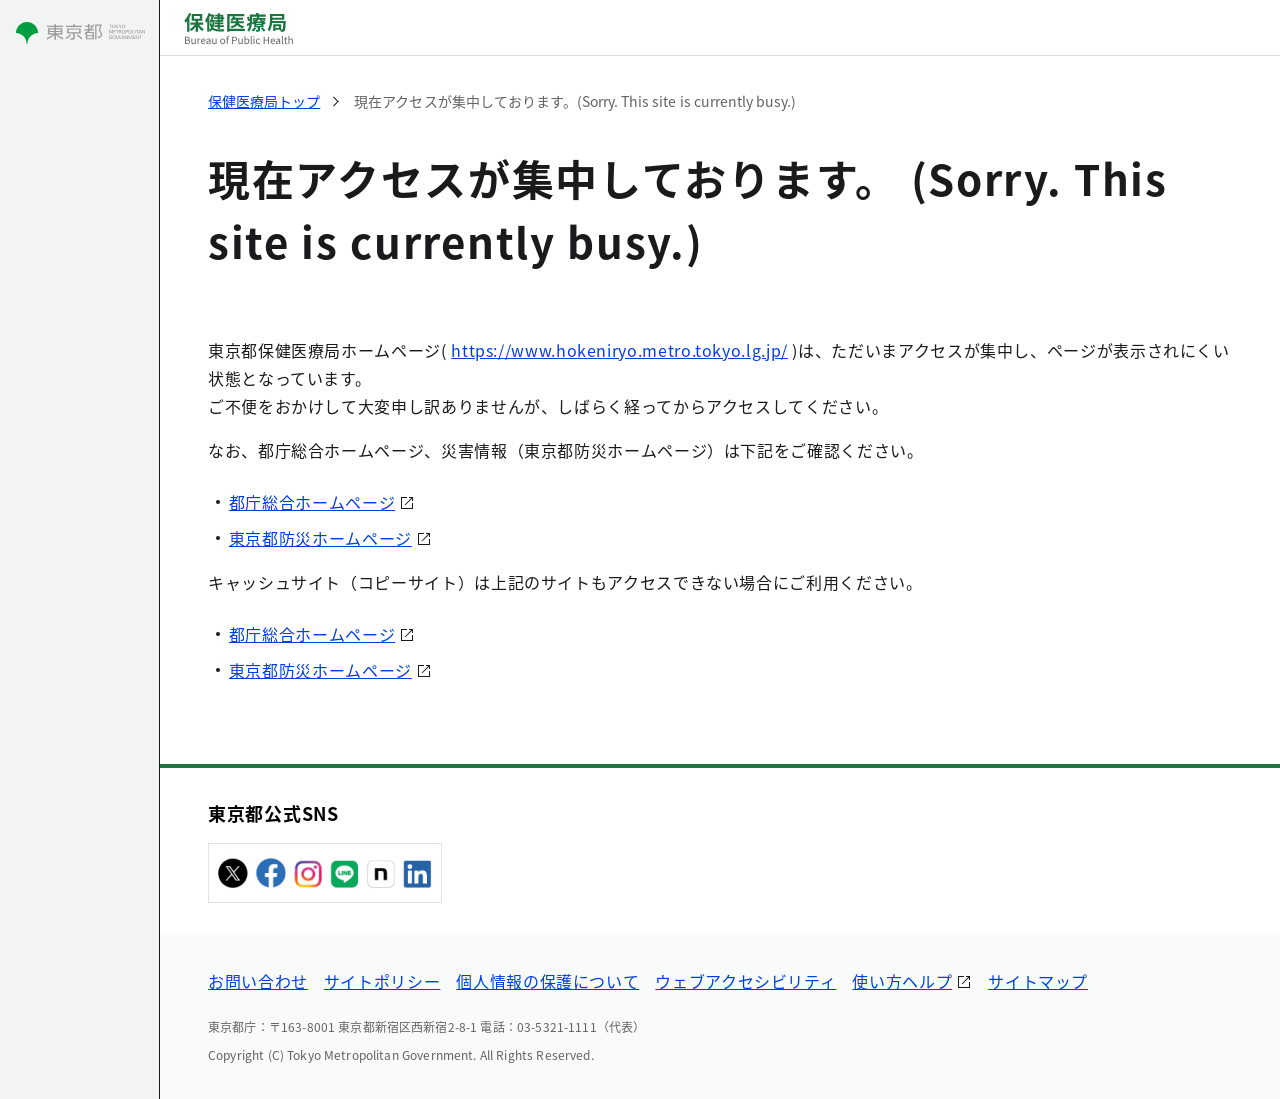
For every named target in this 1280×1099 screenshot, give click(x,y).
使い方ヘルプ (902, 981)
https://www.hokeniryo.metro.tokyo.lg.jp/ (619, 350)
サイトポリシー (382, 981)
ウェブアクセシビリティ (745, 981)
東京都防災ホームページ (320, 538)
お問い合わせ (258, 981)
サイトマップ (1038, 981)
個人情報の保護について (547, 981)
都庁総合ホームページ (312, 502)
